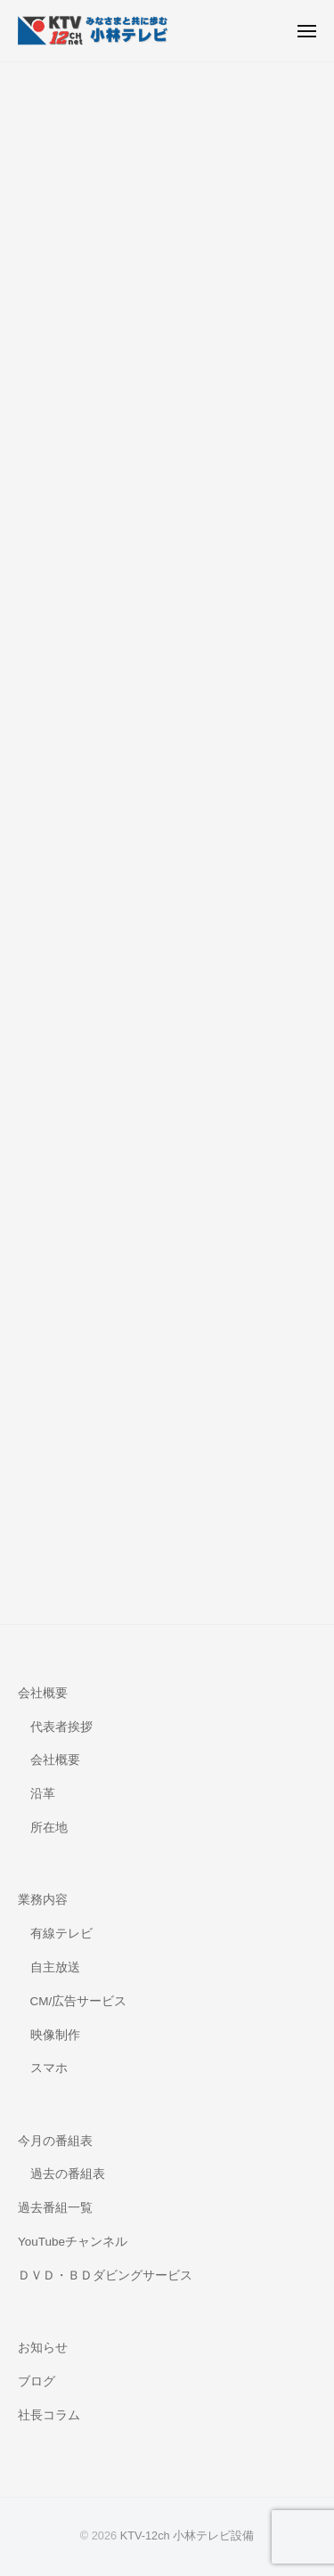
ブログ (36, 2381)
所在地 (49, 1827)
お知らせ (43, 2347)
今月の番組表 (55, 2141)
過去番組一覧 (55, 2207)
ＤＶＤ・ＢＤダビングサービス (105, 2275)
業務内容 (43, 1899)
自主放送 (55, 1967)
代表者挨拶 (61, 1727)
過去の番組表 (67, 2174)
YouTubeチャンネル (72, 2241)
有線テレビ (61, 1933)
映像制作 (55, 2035)
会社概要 (43, 1693)
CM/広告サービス (78, 2001)
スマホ (49, 2068)
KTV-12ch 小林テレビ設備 (187, 2535)
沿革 (42, 1793)
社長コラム (49, 2415)
